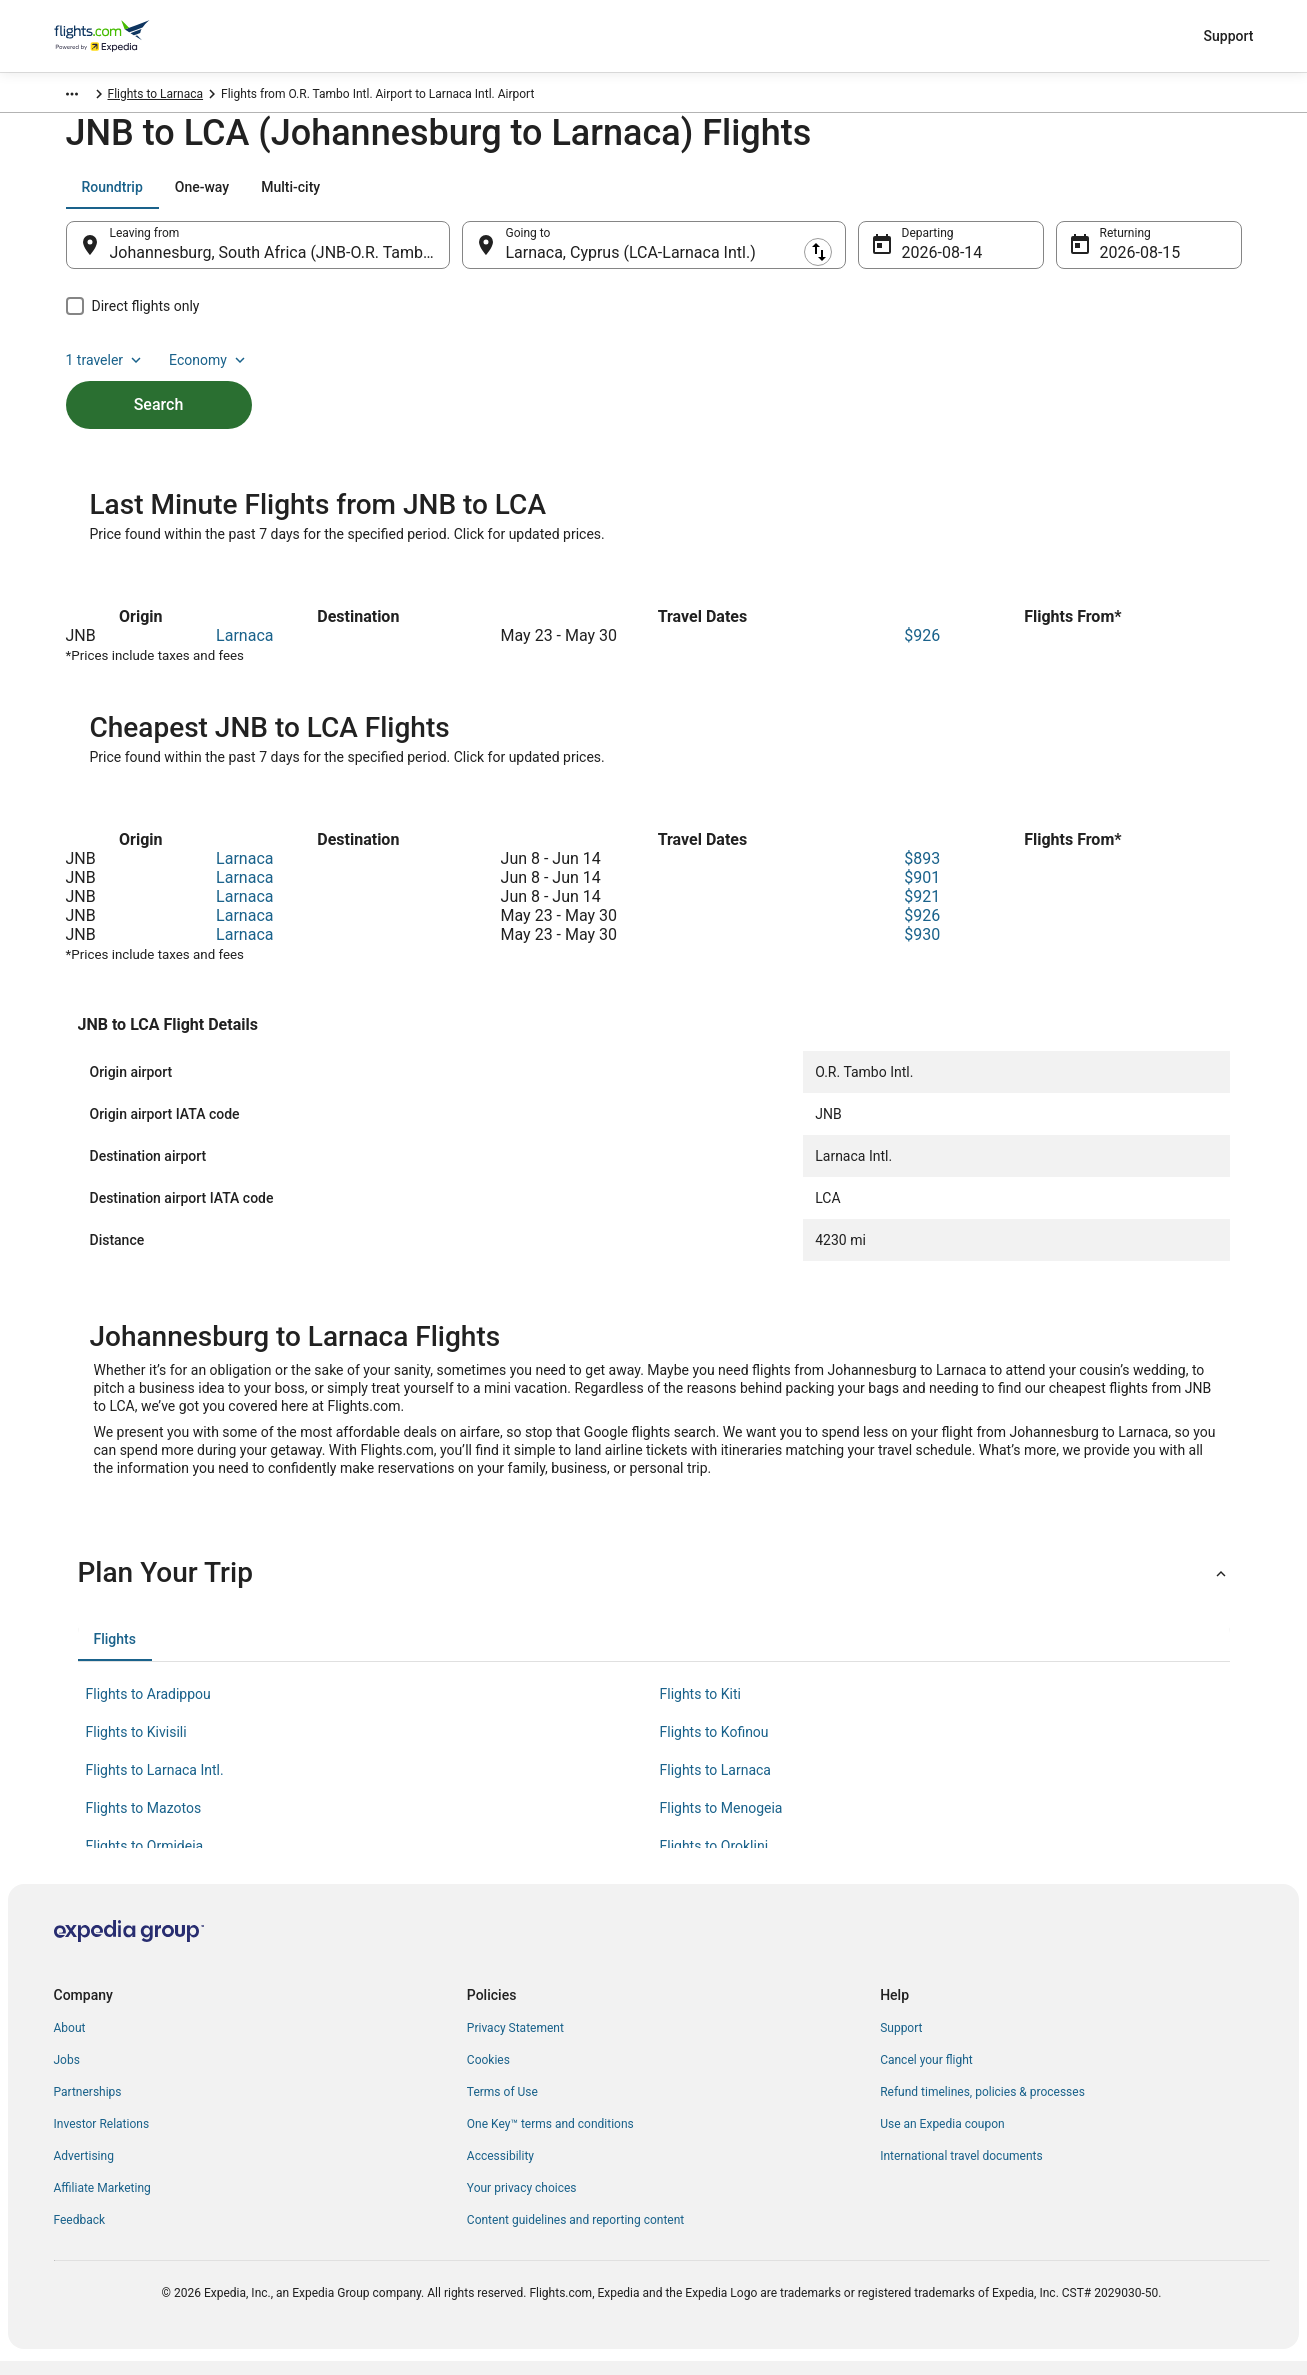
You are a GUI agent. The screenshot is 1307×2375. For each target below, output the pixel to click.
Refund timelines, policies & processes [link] (982, 2106)
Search (159, 380)
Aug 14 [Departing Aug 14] (927, 262)
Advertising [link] (84, 2170)
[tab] (112, 197)
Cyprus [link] (152, 97)
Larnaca (244, 649)
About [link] (70, 2042)
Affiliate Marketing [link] (102, 2202)
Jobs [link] (67, 2074)
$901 (922, 891)
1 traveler (1074, 197)
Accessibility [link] (500, 2170)
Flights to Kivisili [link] (136, 1746)
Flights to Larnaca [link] (237, 97)
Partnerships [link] (88, 2106)
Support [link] (901, 2042)
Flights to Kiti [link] (700, 1708)
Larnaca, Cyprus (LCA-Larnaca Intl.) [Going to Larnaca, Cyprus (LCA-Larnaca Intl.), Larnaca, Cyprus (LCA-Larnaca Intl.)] (631, 262)
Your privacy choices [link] (522, 2202)
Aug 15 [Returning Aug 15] (1125, 262)
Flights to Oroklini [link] (714, 1860)
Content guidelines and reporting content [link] (575, 2234)
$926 (922, 649)
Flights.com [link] (85, 97)
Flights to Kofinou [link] (714, 1746)
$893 (922, 872)
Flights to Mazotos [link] (144, 1822)
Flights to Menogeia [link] (721, 1822)
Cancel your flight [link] (926, 2074)
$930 (922, 948)
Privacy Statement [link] (515, 2042)
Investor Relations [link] (102, 2138)
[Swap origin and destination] (460, 255)
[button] (654, 1587)
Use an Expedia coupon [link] (942, 2138)
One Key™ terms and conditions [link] (550, 2138)
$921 (922, 910)
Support (1229, 36)
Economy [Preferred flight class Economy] (1178, 197)
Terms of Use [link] (502, 2106)
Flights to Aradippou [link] (148, 1708)
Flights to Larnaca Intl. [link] (155, 1784)
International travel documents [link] (961, 2170)
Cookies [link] (488, 2074)
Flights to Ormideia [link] (145, 1860)
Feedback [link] (80, 2234)
